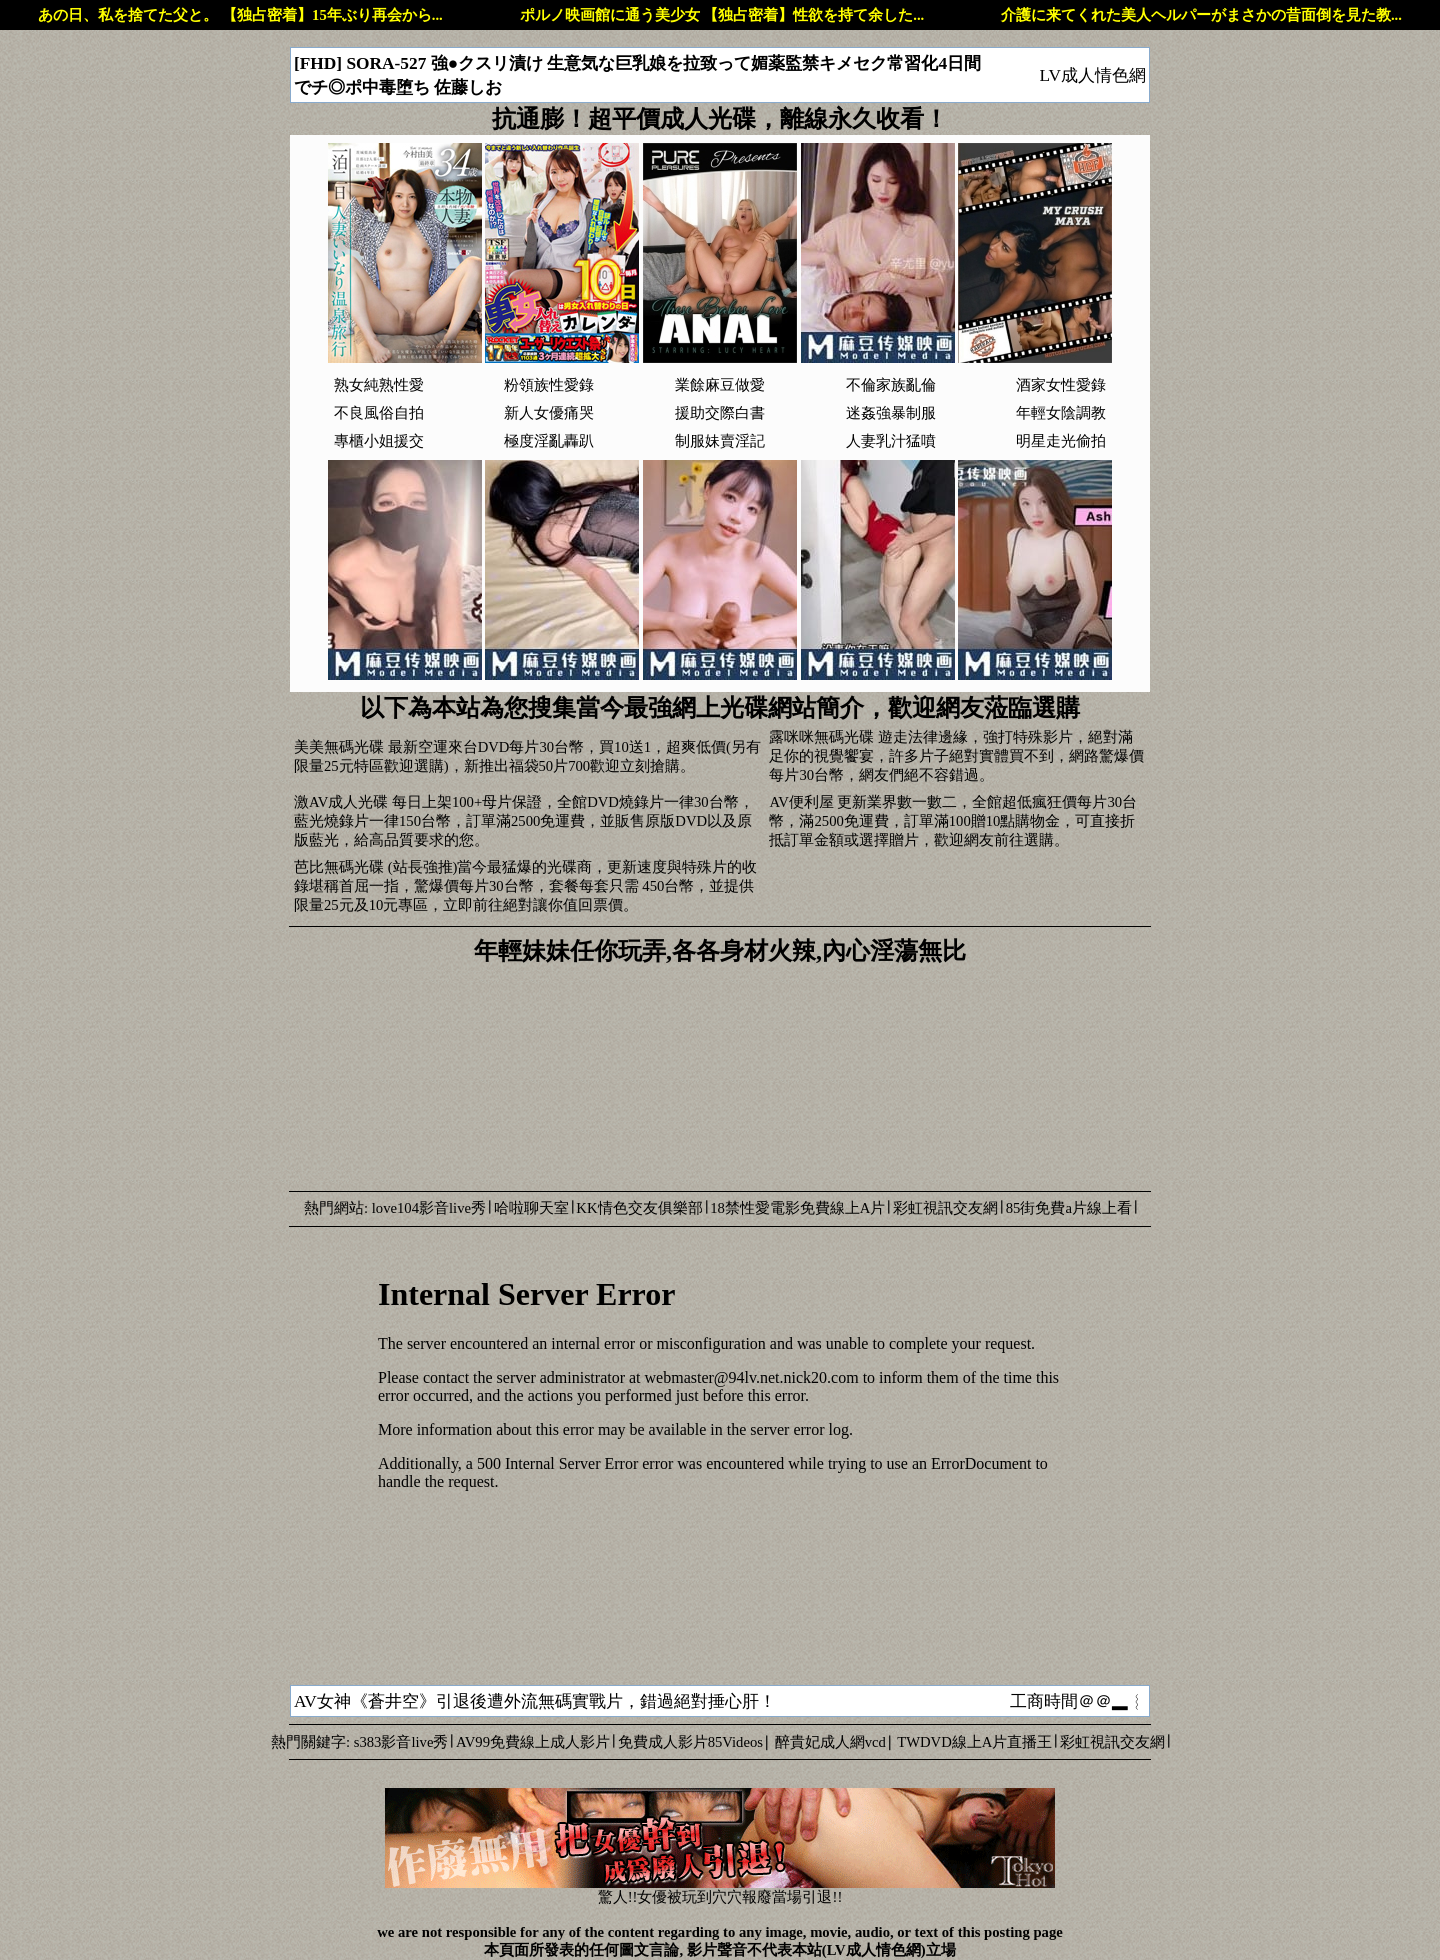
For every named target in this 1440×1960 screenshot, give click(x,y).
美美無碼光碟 (339, 747)
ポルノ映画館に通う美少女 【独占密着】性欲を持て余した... (722, 15)
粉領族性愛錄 (549, 385)
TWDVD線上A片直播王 (974, 1742)
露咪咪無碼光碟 (821, 737)
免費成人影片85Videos (690, 1742)
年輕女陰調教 (1061, 413)
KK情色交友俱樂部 (639, 1208)
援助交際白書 (720, 413)
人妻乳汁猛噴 (891, 441)
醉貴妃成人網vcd (830, 1742)
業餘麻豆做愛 (720, 385)
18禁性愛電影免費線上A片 (797, 1208)
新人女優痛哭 (549, 413)
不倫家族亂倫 (891, 385)
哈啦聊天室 (531, 1208)
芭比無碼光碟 (339, 867)
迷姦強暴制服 (891, 413)
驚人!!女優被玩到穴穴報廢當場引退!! (720, 1890)
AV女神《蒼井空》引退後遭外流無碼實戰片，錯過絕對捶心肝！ (535, 1701)
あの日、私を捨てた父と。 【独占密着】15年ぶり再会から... (240, 15)
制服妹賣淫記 (720, 441)
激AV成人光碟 (341, 802)
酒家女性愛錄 (1061, 385)
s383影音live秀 (401, 1742)
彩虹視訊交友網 (945, 1208)
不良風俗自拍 (379, 413)
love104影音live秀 (429, 1208)
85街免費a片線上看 (1069, 1208)
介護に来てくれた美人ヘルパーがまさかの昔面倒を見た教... (1201, 15)
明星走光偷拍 (1061, 441)
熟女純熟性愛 (379, 385)
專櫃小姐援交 (379, 441)
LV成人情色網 (1092, 75)
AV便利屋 (801, 802)
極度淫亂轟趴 (549, 441)
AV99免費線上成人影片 (533, 1742)
